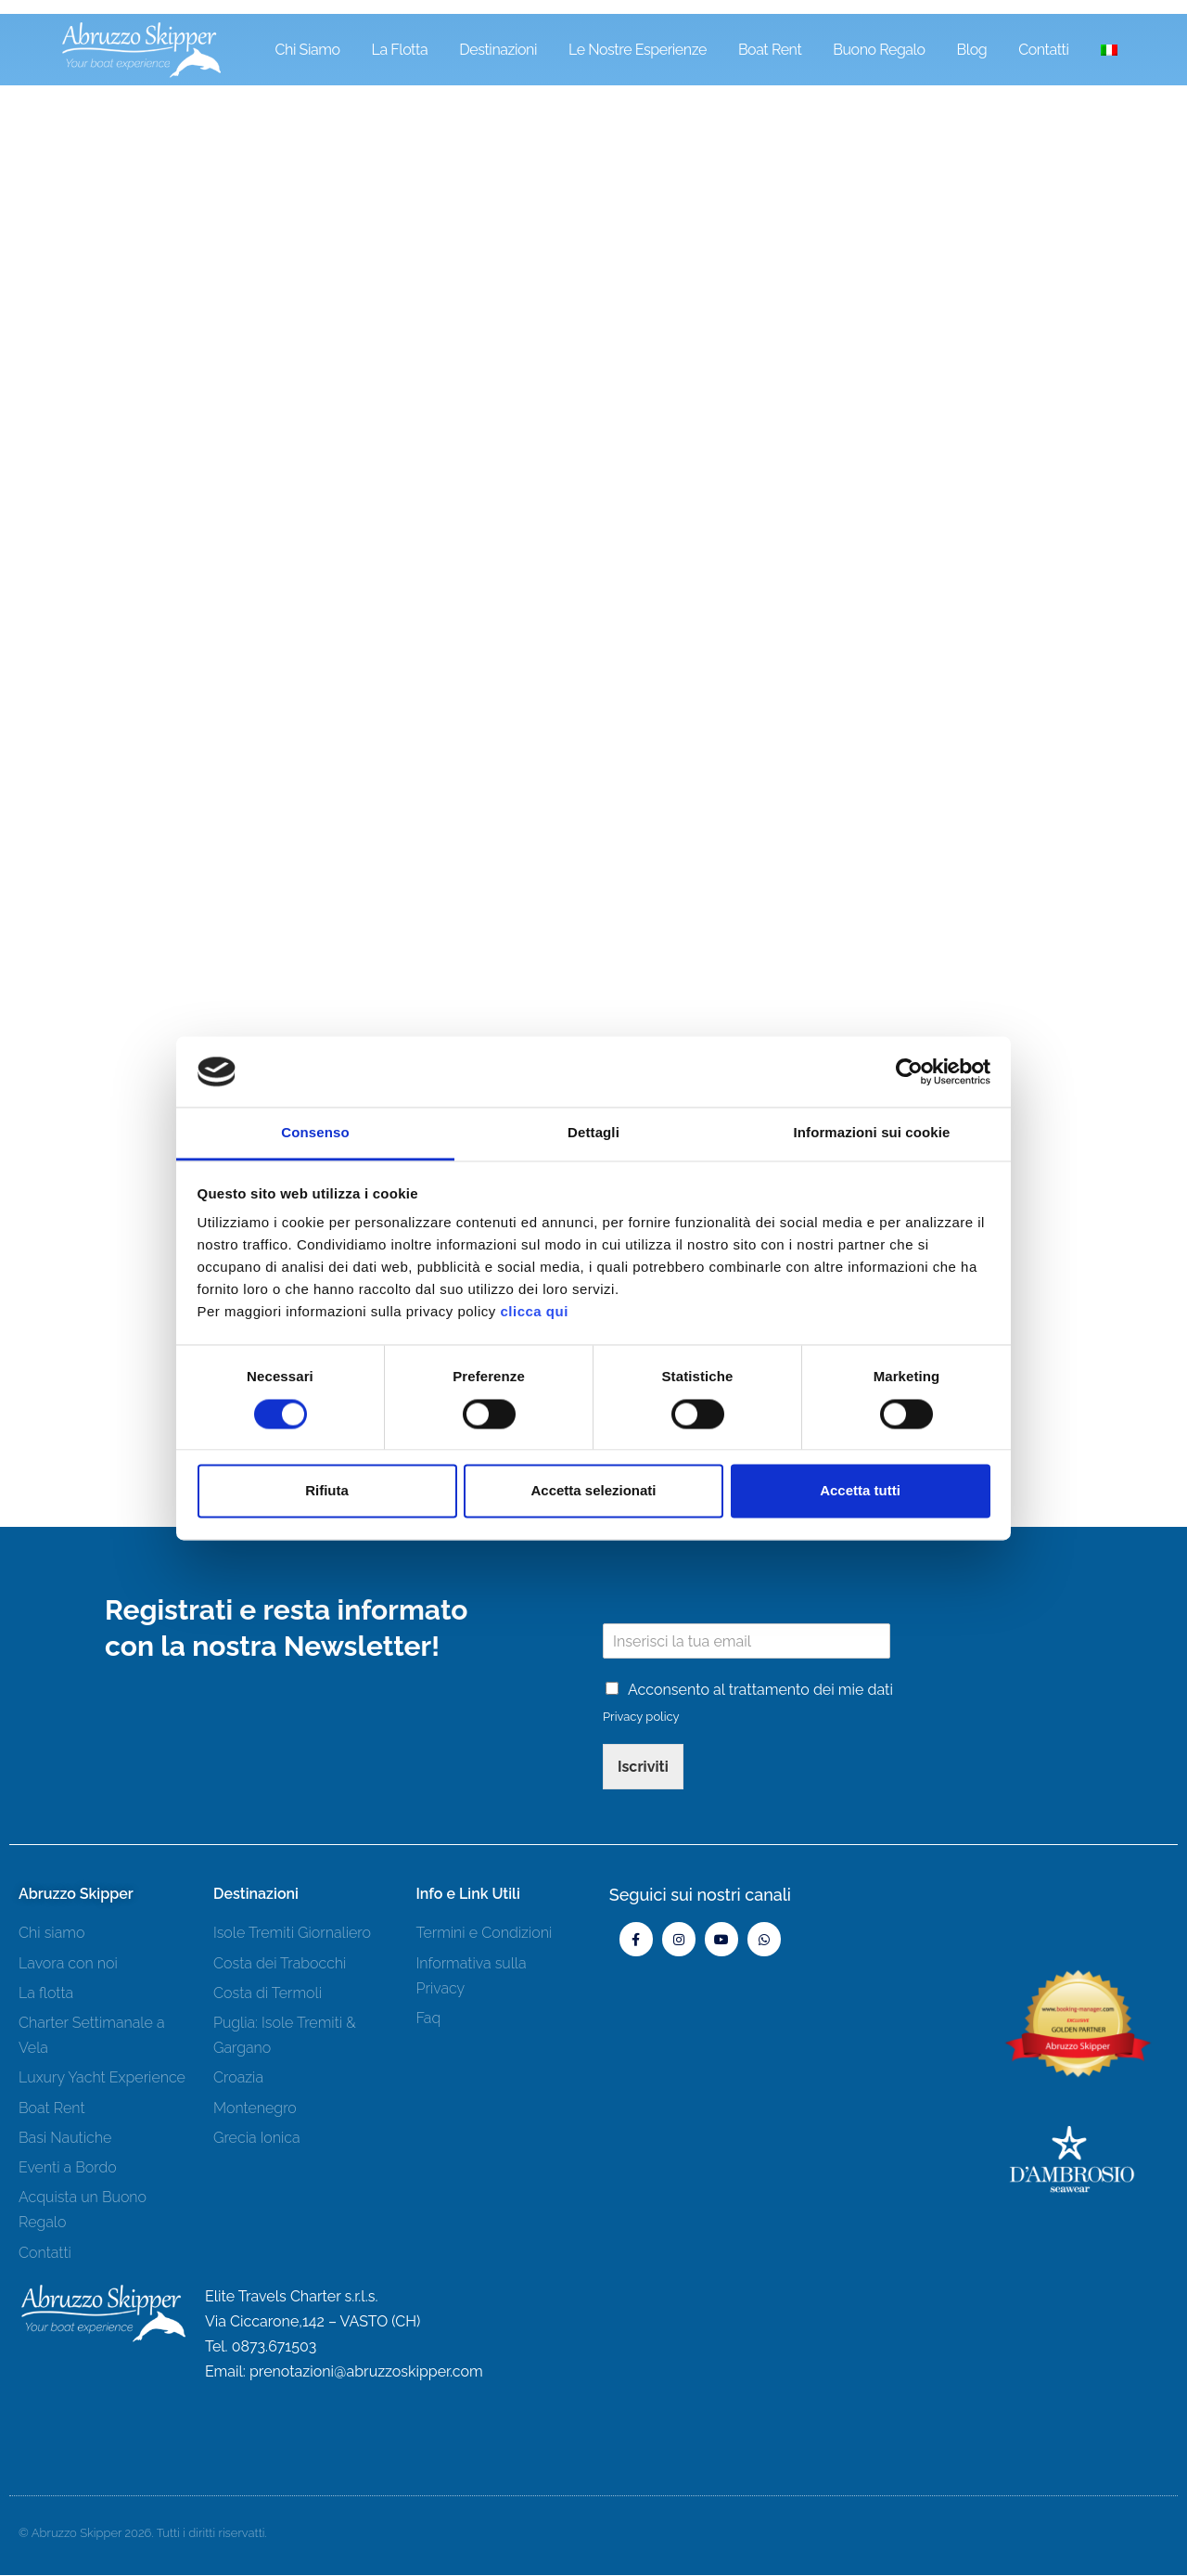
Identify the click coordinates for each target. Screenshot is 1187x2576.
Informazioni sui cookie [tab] (872, 1133)
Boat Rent (769, 49)
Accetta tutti (860, 1491)
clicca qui (534, 1312)
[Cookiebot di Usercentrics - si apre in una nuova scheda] (909, 1071)
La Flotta (400, 49)
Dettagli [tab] (593, 1133)
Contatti (1043, 49)
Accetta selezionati (593, 1491)
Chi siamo (307, 49)
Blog (972, 49)
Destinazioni (498, 49)
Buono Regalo (879, 49)
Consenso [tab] (315, 1133)
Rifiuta (327, 1491)
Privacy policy (641, 1717)
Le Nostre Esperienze (637, 49)
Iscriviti (643, 1767)
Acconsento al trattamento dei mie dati (760, 1690)
